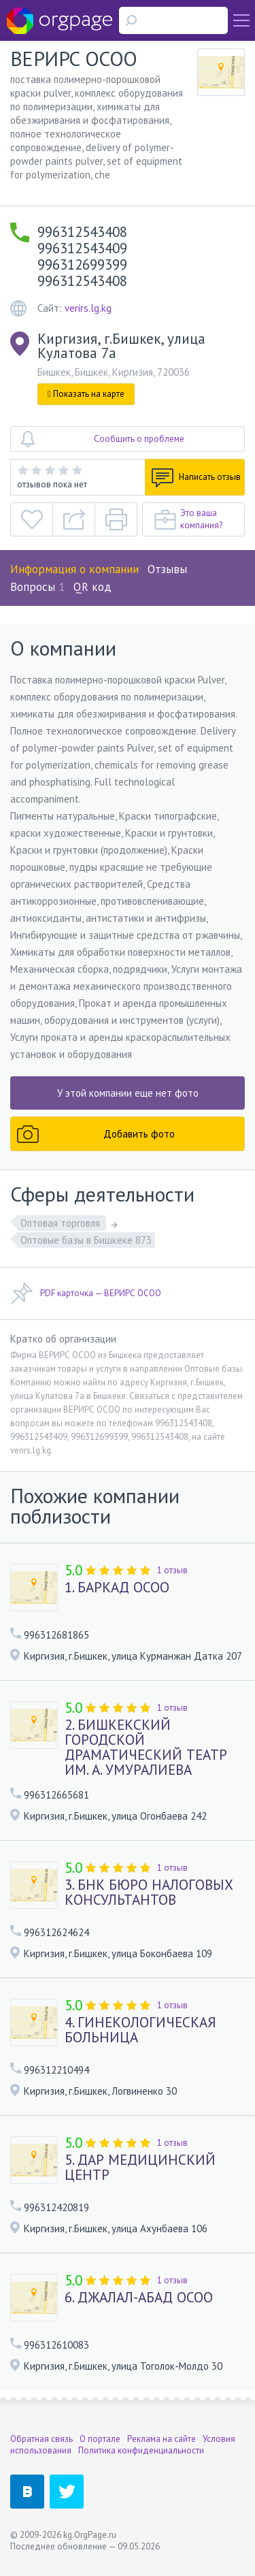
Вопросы (37, 586)
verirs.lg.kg (88, 308)
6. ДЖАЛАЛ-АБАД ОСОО (139, 2297)
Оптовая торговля (61, 1223)
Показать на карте (86, 394)
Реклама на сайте (161, 2439)
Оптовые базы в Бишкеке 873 (86, 1240)
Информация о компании (74, 569)
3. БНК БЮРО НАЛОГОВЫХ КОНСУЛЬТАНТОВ (149, 1892)
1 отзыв (172, 1570)
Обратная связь (41, 2439)
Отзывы (167, 569)
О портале (100, 2439)
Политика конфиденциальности (141, 2450)
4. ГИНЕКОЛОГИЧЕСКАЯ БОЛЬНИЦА (140, 2030)
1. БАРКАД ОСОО (117, 1587)
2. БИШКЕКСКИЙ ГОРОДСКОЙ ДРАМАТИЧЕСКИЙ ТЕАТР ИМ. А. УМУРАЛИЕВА (146, 1747)
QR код (92, 586)
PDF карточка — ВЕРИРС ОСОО (85, 1293)
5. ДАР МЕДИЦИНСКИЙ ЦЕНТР (140, 2168)
